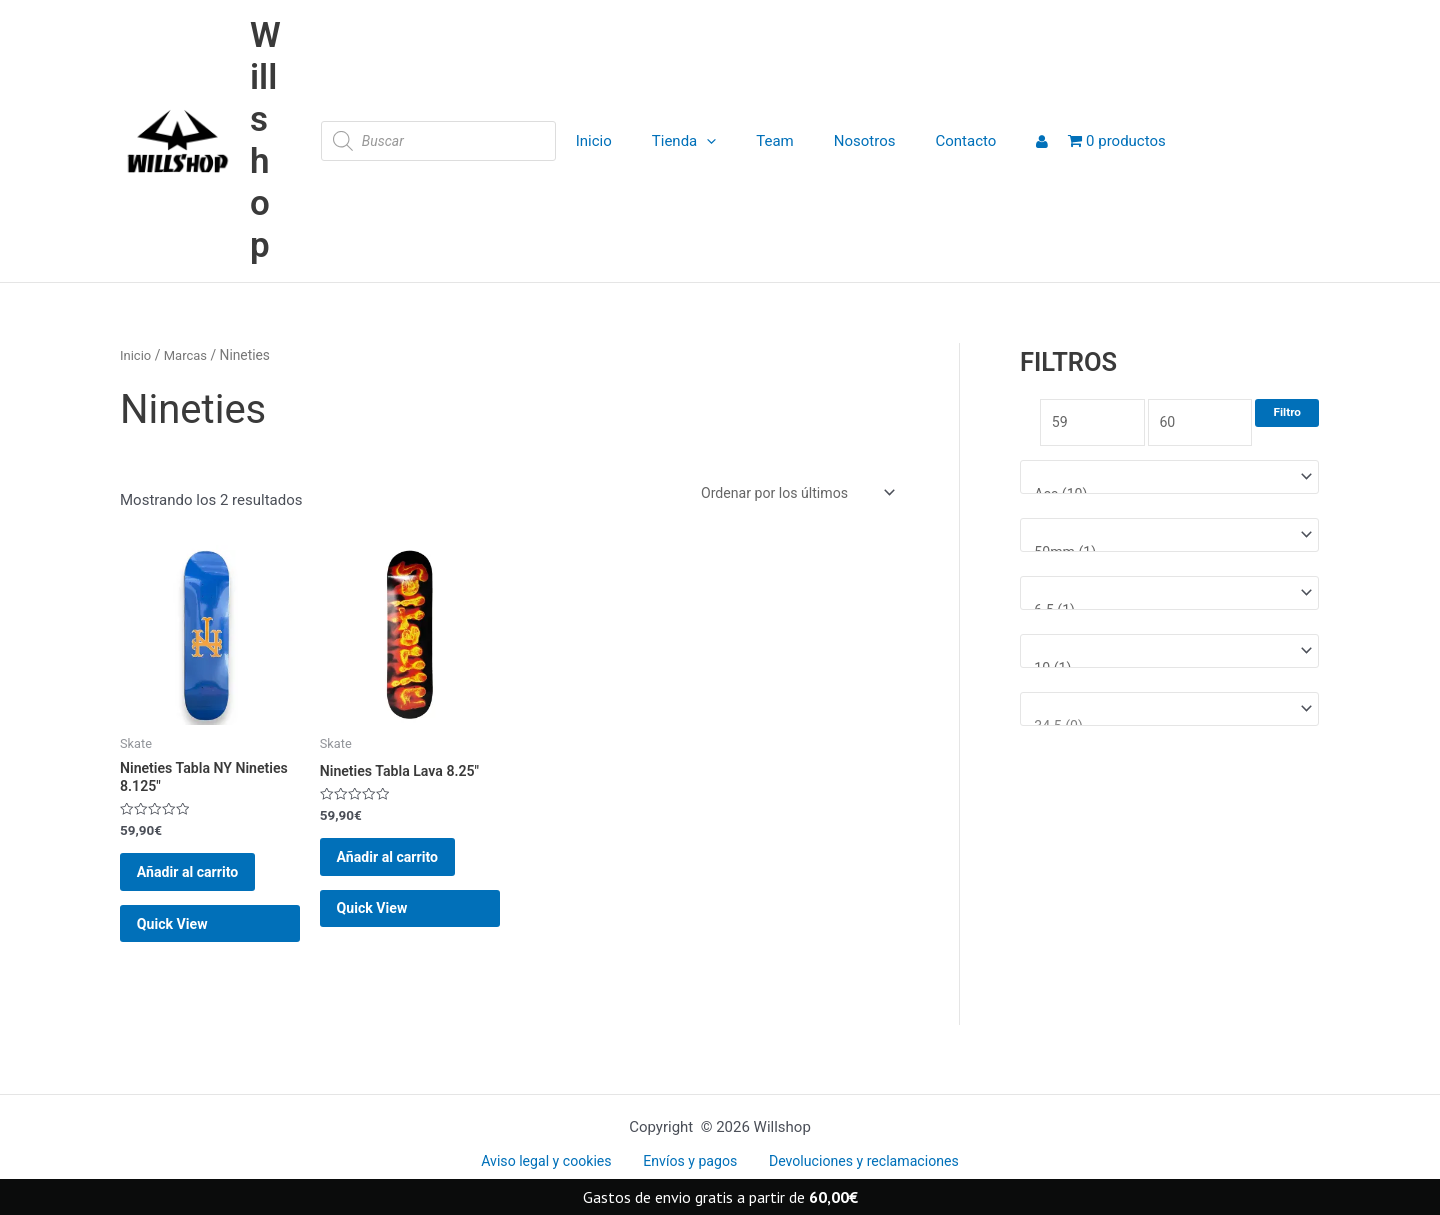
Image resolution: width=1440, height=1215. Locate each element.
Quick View (187, 949)
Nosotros (837, 141)
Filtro (1287, 412)
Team (757, 141)
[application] (698, 141)
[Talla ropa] (1169, 660)
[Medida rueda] (1169, 540)
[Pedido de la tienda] (790, 494)
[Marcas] (1169, 480)
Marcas (189, 355)
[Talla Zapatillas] (1169, 720)
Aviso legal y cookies (554, 1162)
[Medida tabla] (1169, 600)
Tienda (676, 141)
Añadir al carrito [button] (204, 884)
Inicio (595, 141)
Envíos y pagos (688, 1162)
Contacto (927, 141)
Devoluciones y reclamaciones (854, 1162)
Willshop (265, 140)
